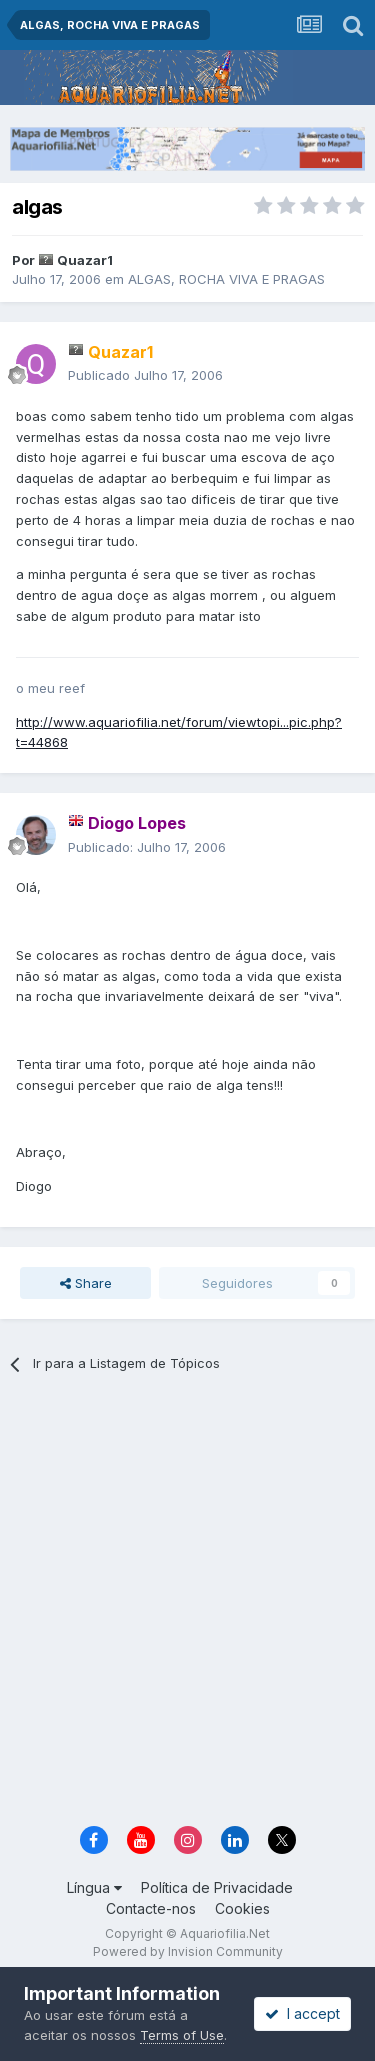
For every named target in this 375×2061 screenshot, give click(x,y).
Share (86, 1283)
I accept (302, 2013)
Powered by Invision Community (188, 1951)
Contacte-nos (151, 1908)
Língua (94, 1887)
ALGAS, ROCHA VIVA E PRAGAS (226, 279)
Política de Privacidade (217, 1887)
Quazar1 (85, 260)
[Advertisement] (187, 1606)
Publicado (145, 375)
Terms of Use (182, 2035)
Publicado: (147, 847)
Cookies (242, 1908)
